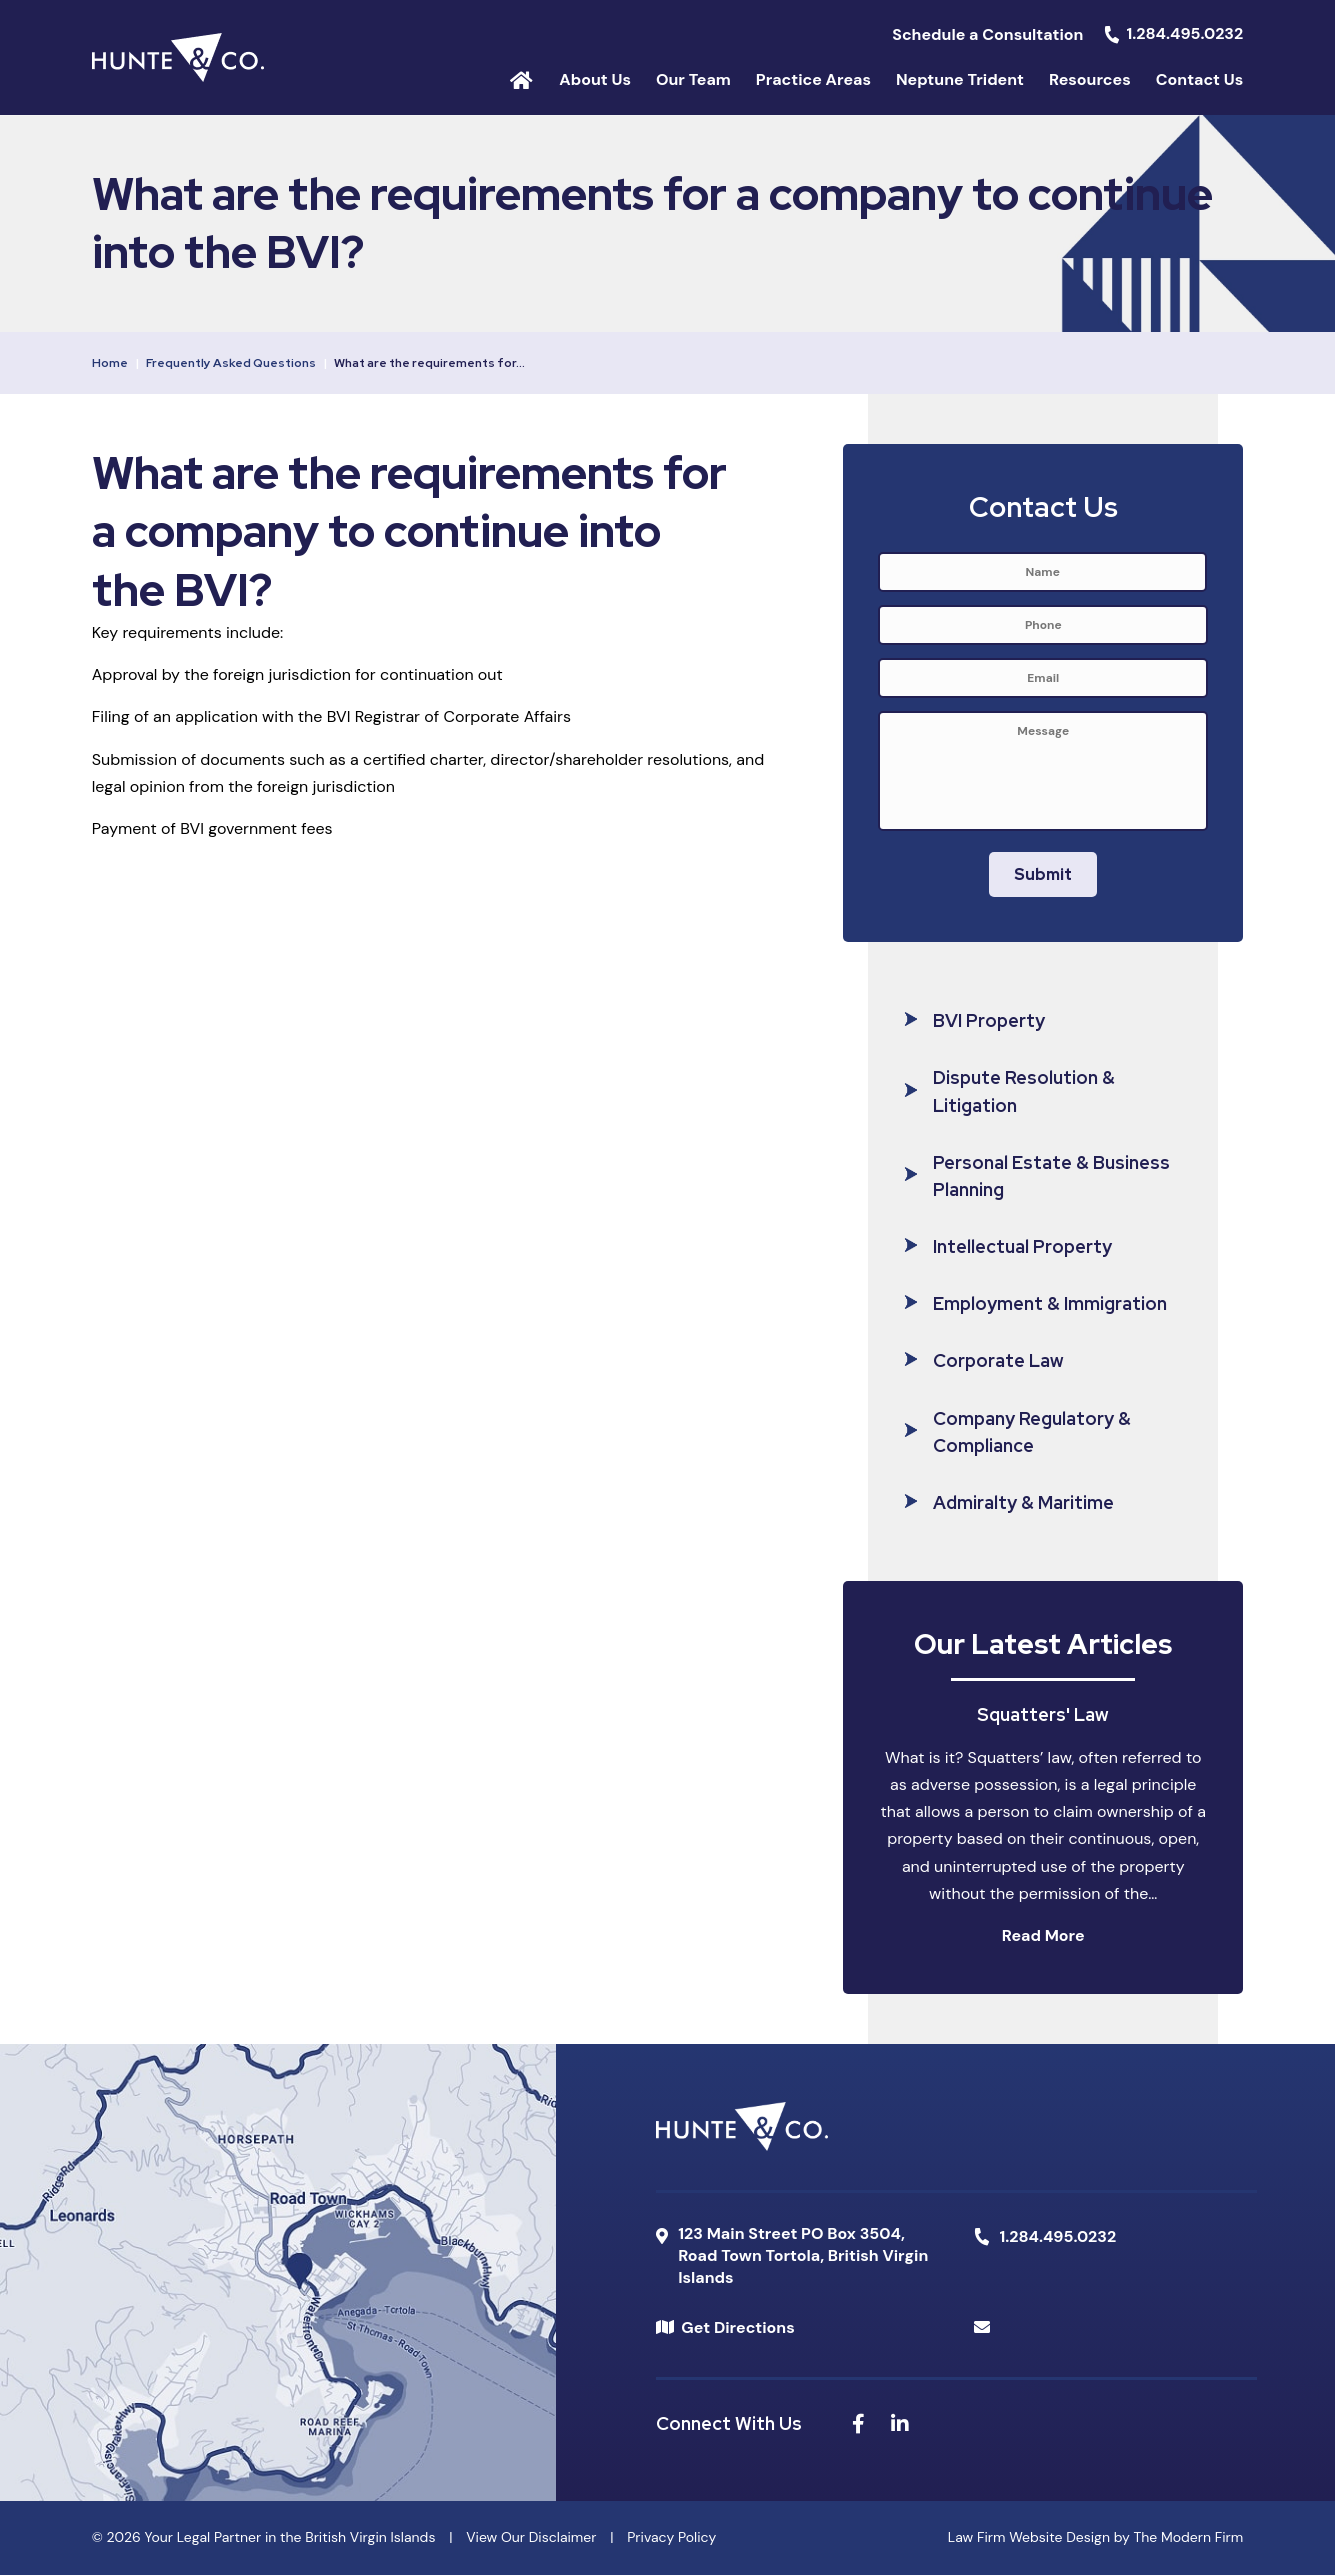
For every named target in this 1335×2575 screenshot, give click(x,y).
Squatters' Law (1043, 1714)
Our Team (693, 79)
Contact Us (1200, 79)
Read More (1043, 1935)
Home (521, 78)
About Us (595, 79)
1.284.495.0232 (1185, 33)
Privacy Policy (671, 2537)
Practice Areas (813, 79)
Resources (1090, 79)
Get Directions (737, 2327)
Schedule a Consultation (987, 34)
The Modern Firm (1188, 2537)
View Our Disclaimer (531, 2537)
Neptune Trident (960, 79)
